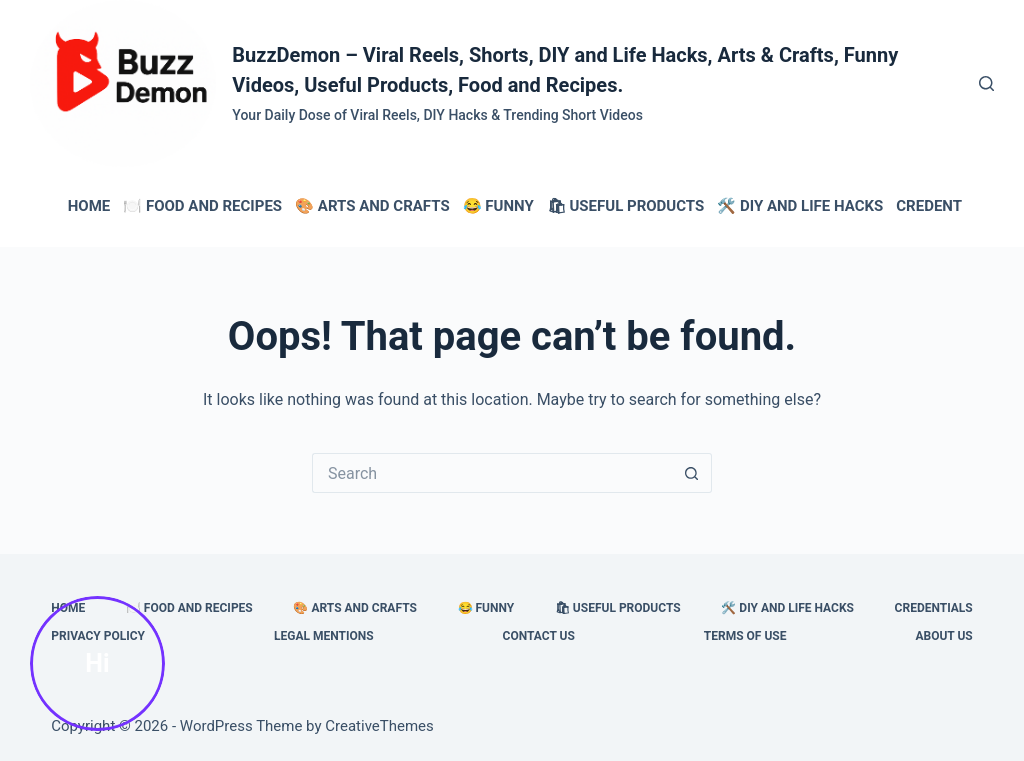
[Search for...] (492, 473)
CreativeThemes (379, 726)
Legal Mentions (324, 636)
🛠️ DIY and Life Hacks (800, 206)
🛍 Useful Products (626, 206)
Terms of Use (745, 636)
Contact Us (539, 636)
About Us (943, 636)
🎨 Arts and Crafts (372, 206)
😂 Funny (498, 206)
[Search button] (692, 473)
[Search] (986, 83)
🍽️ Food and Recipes (202, 206)
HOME (89, 206)
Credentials (945, 206)
